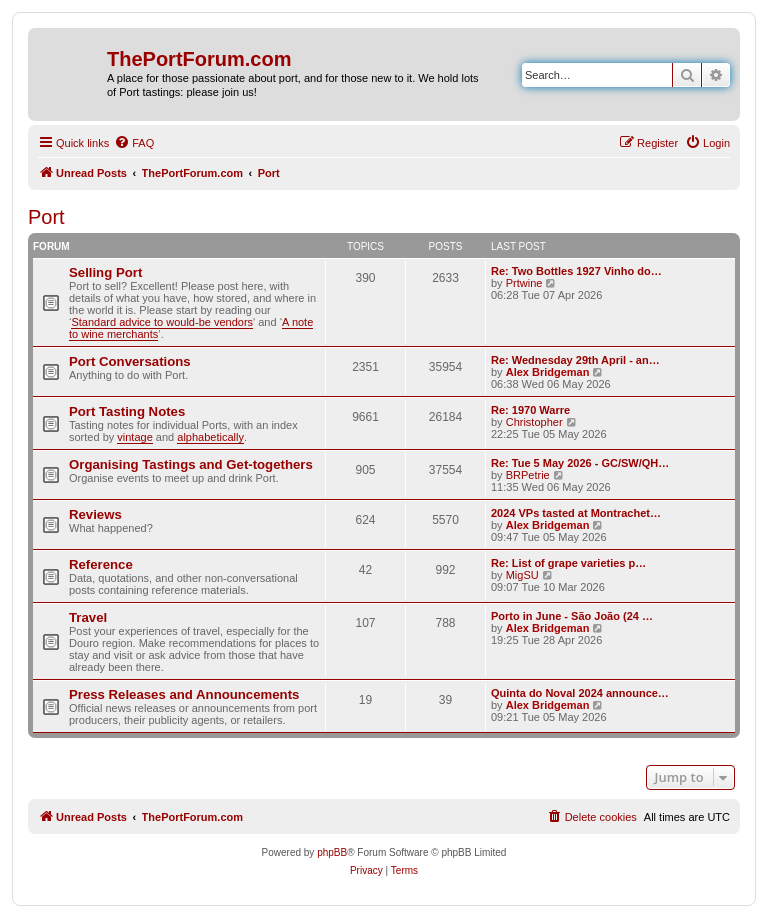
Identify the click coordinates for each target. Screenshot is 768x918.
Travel (88, 617)
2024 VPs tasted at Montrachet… (576, 513)
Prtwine (524, 283)
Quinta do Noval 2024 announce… (580, 693)
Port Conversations (130, 361)
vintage (134, 437)
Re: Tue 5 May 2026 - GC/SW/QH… (580, 463)
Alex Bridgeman (548, 372)
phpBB (332, 852)
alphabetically (210, 437)
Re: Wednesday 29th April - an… (575, 360)
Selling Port (105, 272)
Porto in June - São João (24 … (572, 616)
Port (46, 217)
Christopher (534, 422)
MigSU (522, 575)
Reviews (95, 514)
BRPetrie (528, 475)
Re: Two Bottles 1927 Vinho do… (576, 271)
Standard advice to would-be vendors (162, 322)
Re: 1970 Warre (530, 410)
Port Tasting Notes (127, 411)
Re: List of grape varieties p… (568, 563)
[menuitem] (134, 143)
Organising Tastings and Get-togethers (191, 464)
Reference (101, 564)
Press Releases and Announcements (184, 694)
